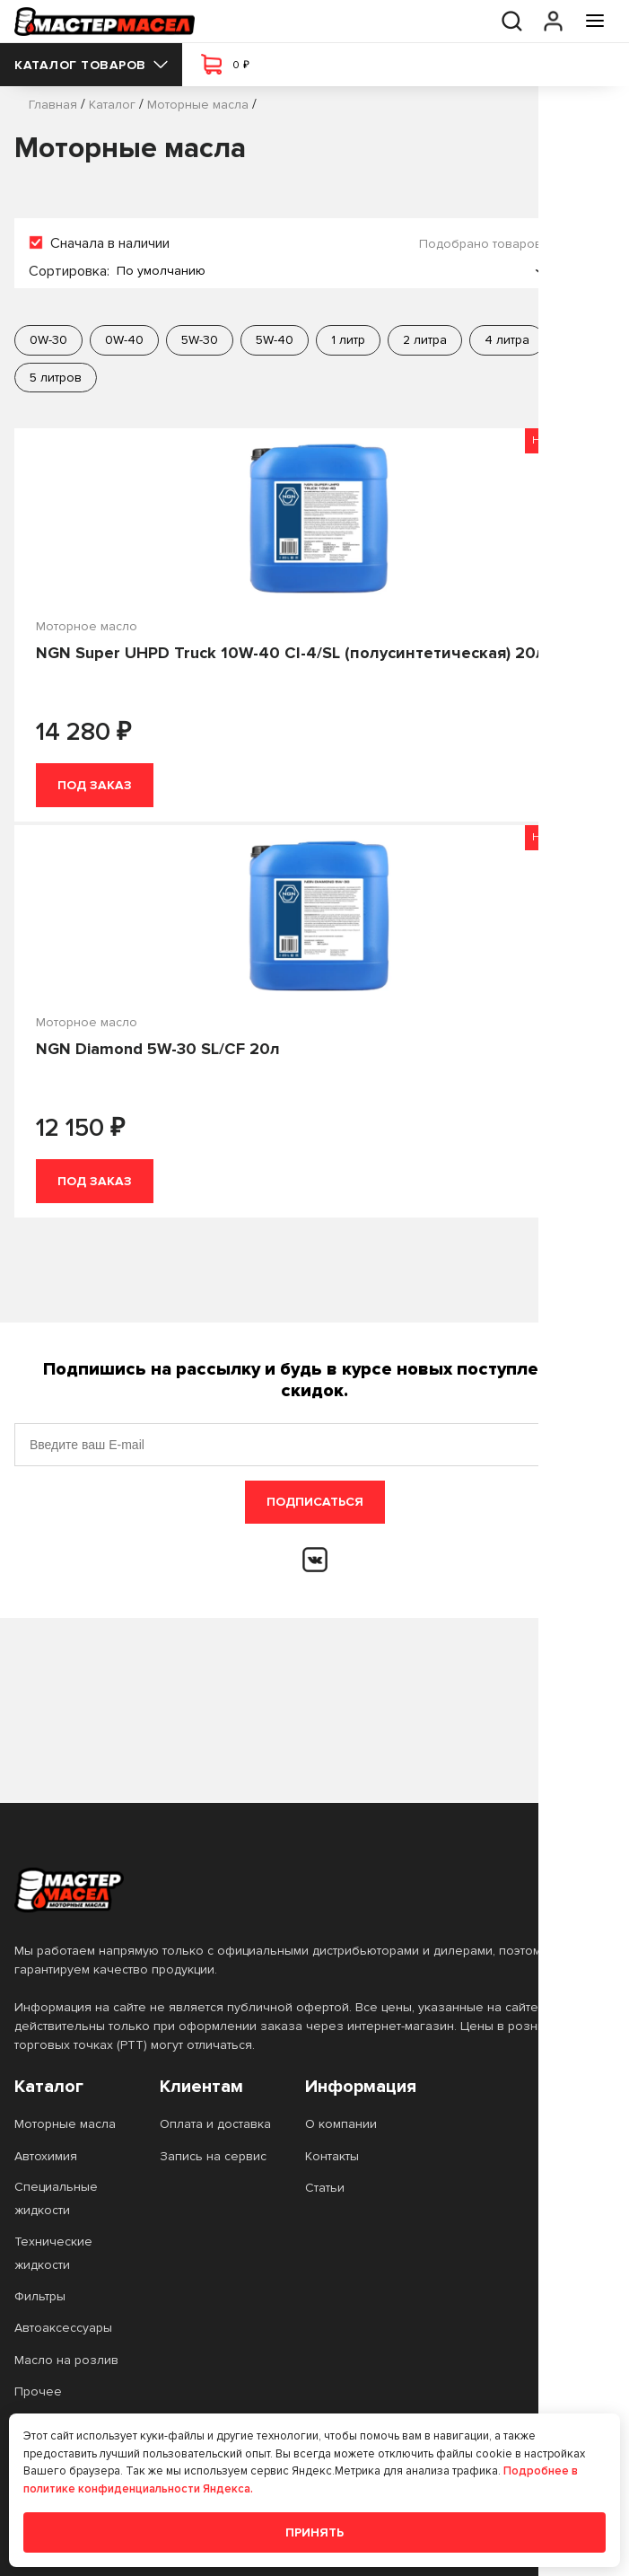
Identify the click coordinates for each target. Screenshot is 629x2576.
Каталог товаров (91, 65)
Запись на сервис (213, 2156)
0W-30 (48, 339)
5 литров (56, 377)
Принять (314, 2532)
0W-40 (124, 339)
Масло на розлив (66, 2360)
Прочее (38, 2391)
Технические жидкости (53, 2253)
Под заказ (94, 785)
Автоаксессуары (63, 2327)
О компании (341, 2124)
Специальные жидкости (56, 2198)
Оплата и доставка (215, 2124)
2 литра (425, 339)
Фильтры (40, 2296)
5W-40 (274, 339)
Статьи (325, 2187)
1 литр (348, 339)
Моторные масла (65, 2124)
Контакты (332, 2156)
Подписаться (314, 1501)
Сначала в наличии (110, 243)
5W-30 (199, 339)
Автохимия (45, 2156)
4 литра (507, 339)
